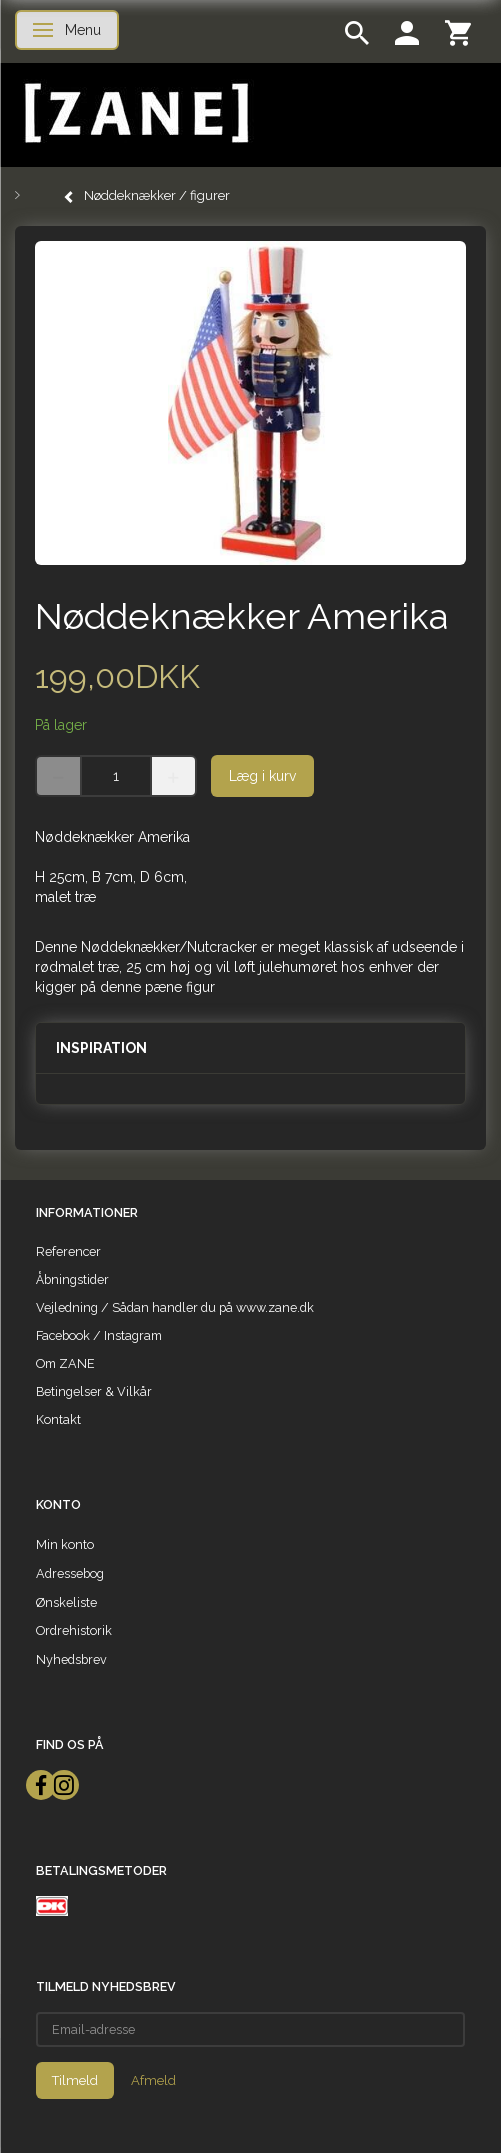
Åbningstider (72, 1279)
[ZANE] (134, 113)
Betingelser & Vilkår (94, 1391)
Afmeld (153, 2080)
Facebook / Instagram (99, 1335)
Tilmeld (75, 2080)
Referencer (68, 1251)
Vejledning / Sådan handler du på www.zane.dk (175, 1307)
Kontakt (58, 1419)
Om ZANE (65, 1363)
